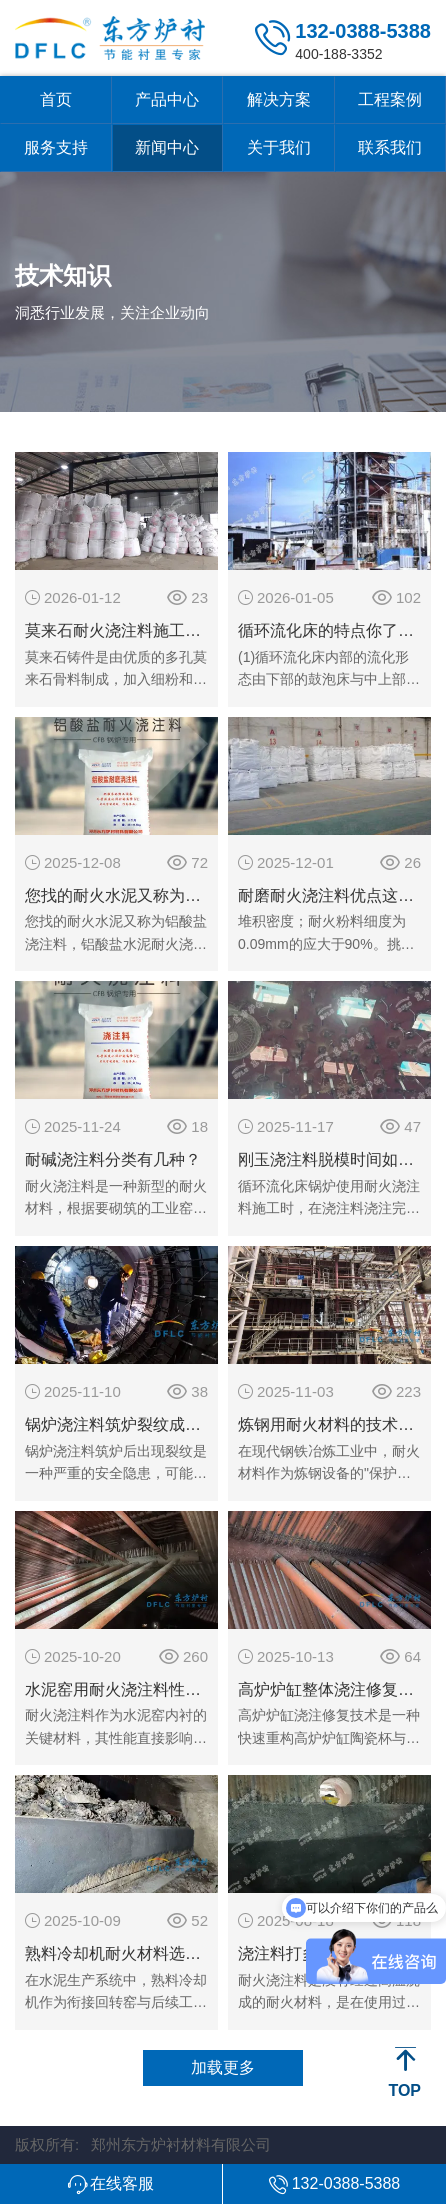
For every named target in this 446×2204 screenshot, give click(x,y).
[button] (111, 2184)
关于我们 (279, 147)
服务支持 (56, 147)
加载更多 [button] (223, 2067)
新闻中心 (167, 147)
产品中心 (167, 99)
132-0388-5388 (363, 31)
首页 (56, 99)
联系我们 (390, 147)
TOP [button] (404, 2090)
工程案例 (390, 99)
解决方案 (279, 99)
